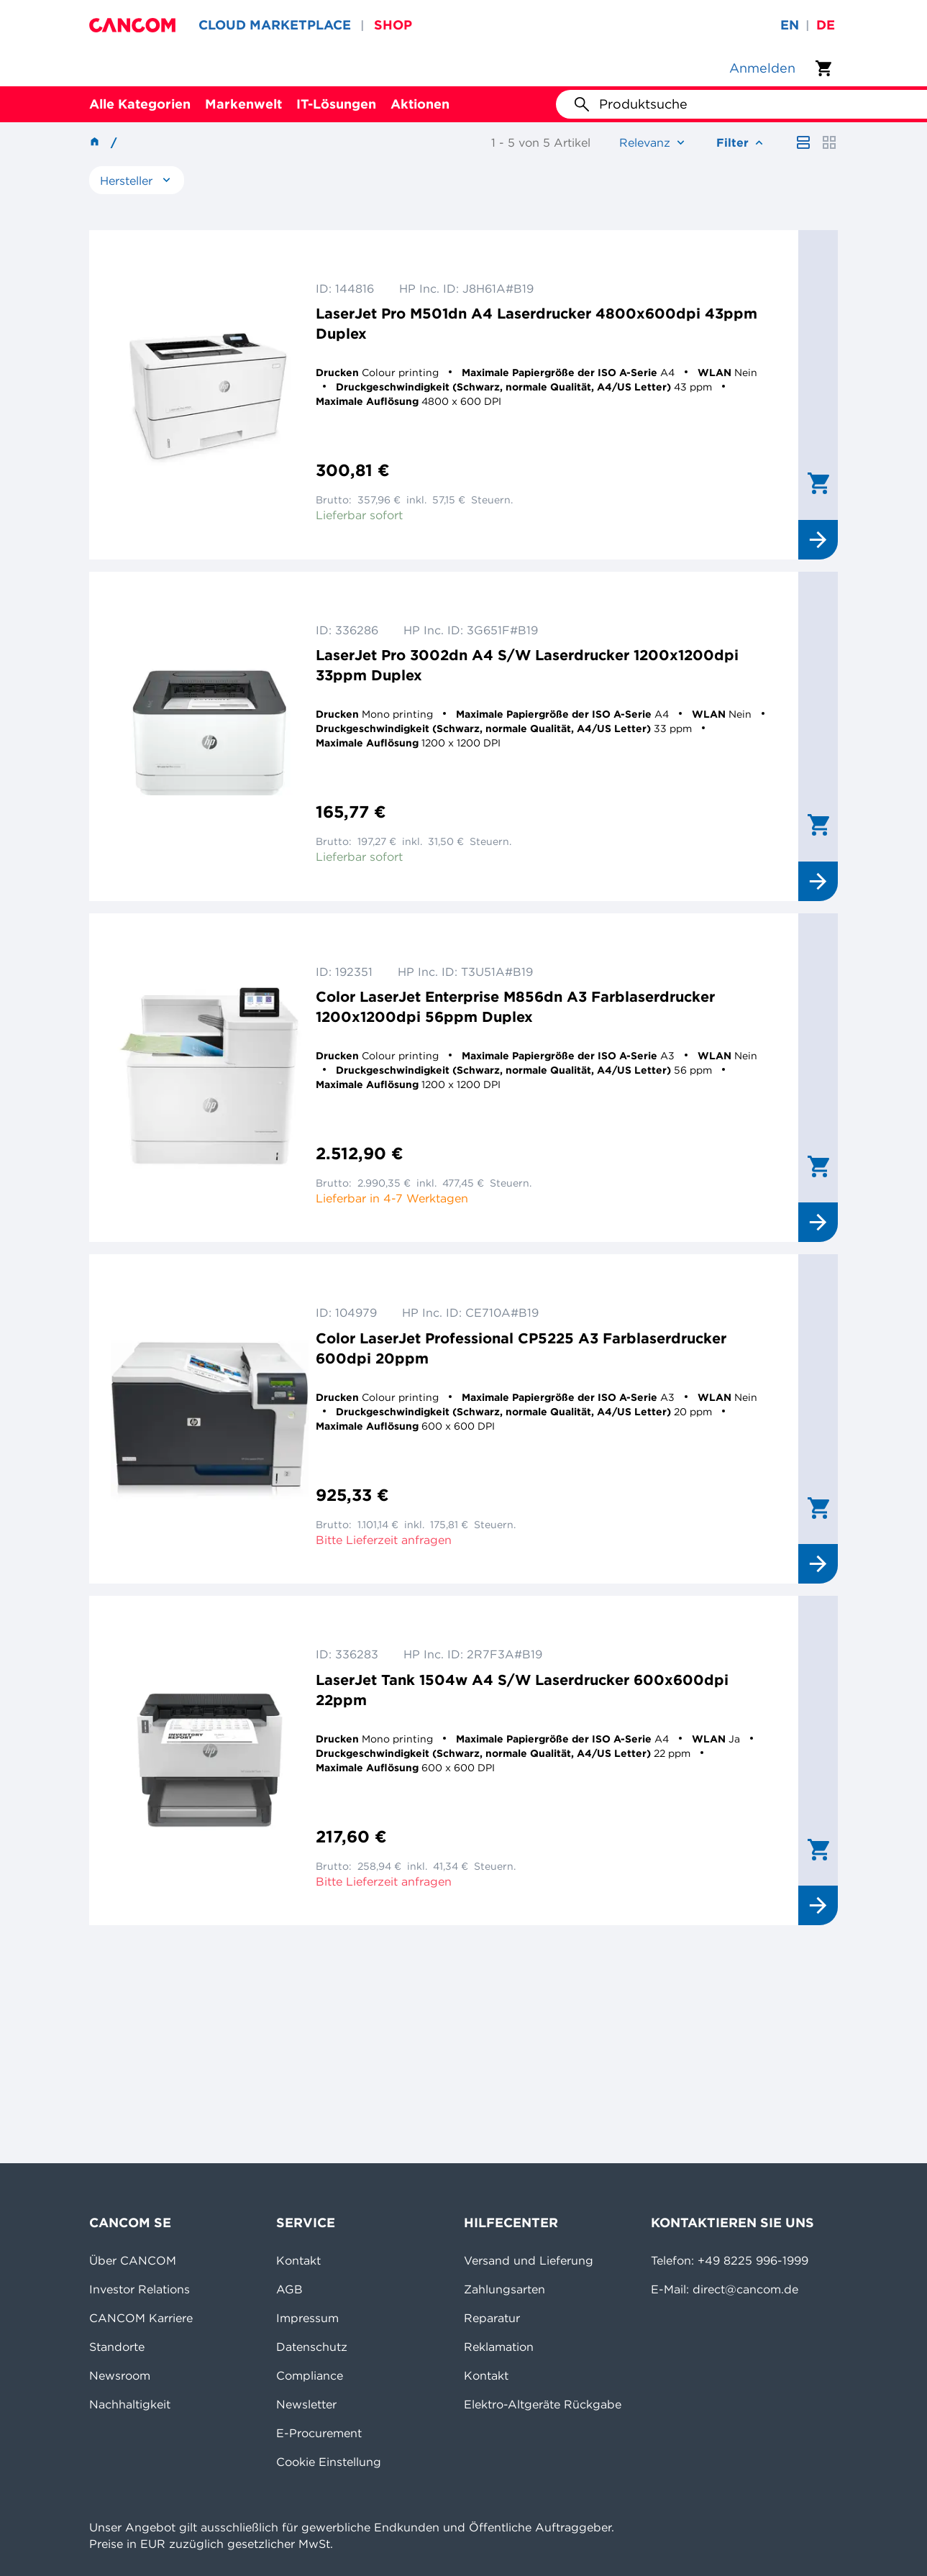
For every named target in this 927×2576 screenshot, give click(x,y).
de (825, 25)
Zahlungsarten (504, 2289)
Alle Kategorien (140, 104)
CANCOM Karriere (141, 2318)
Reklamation (499, 2346)
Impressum (307, 2318)
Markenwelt (243, 104)
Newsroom (119, 2375)
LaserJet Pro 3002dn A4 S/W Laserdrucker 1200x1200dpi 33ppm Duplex (527, 665)
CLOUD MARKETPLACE (274, 25)
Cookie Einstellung (328, 2461)
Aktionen (420, 104)
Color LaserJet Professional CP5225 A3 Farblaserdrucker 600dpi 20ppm (521, 1348)
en (789, 25)
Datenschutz (311, 2346)
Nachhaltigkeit (129, 2404)
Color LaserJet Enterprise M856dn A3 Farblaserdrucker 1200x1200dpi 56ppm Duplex (515, 1006)
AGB (289, 2289)
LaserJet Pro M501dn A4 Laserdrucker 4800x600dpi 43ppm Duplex (536, 323)
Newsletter (306, 2404)
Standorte (117, 2346)
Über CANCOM (132, 2260)
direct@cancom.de (745, 2289)
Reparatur (492, 2318)
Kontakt (298, 2260)
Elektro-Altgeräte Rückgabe (542, 2404)
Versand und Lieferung (528, 2260)
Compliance (309, 2375)
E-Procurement (319, 2433)
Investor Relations (139, 2289)
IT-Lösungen (336, 104)
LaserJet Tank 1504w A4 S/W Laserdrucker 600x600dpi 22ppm (522, 1690)
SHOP (393, 25)
